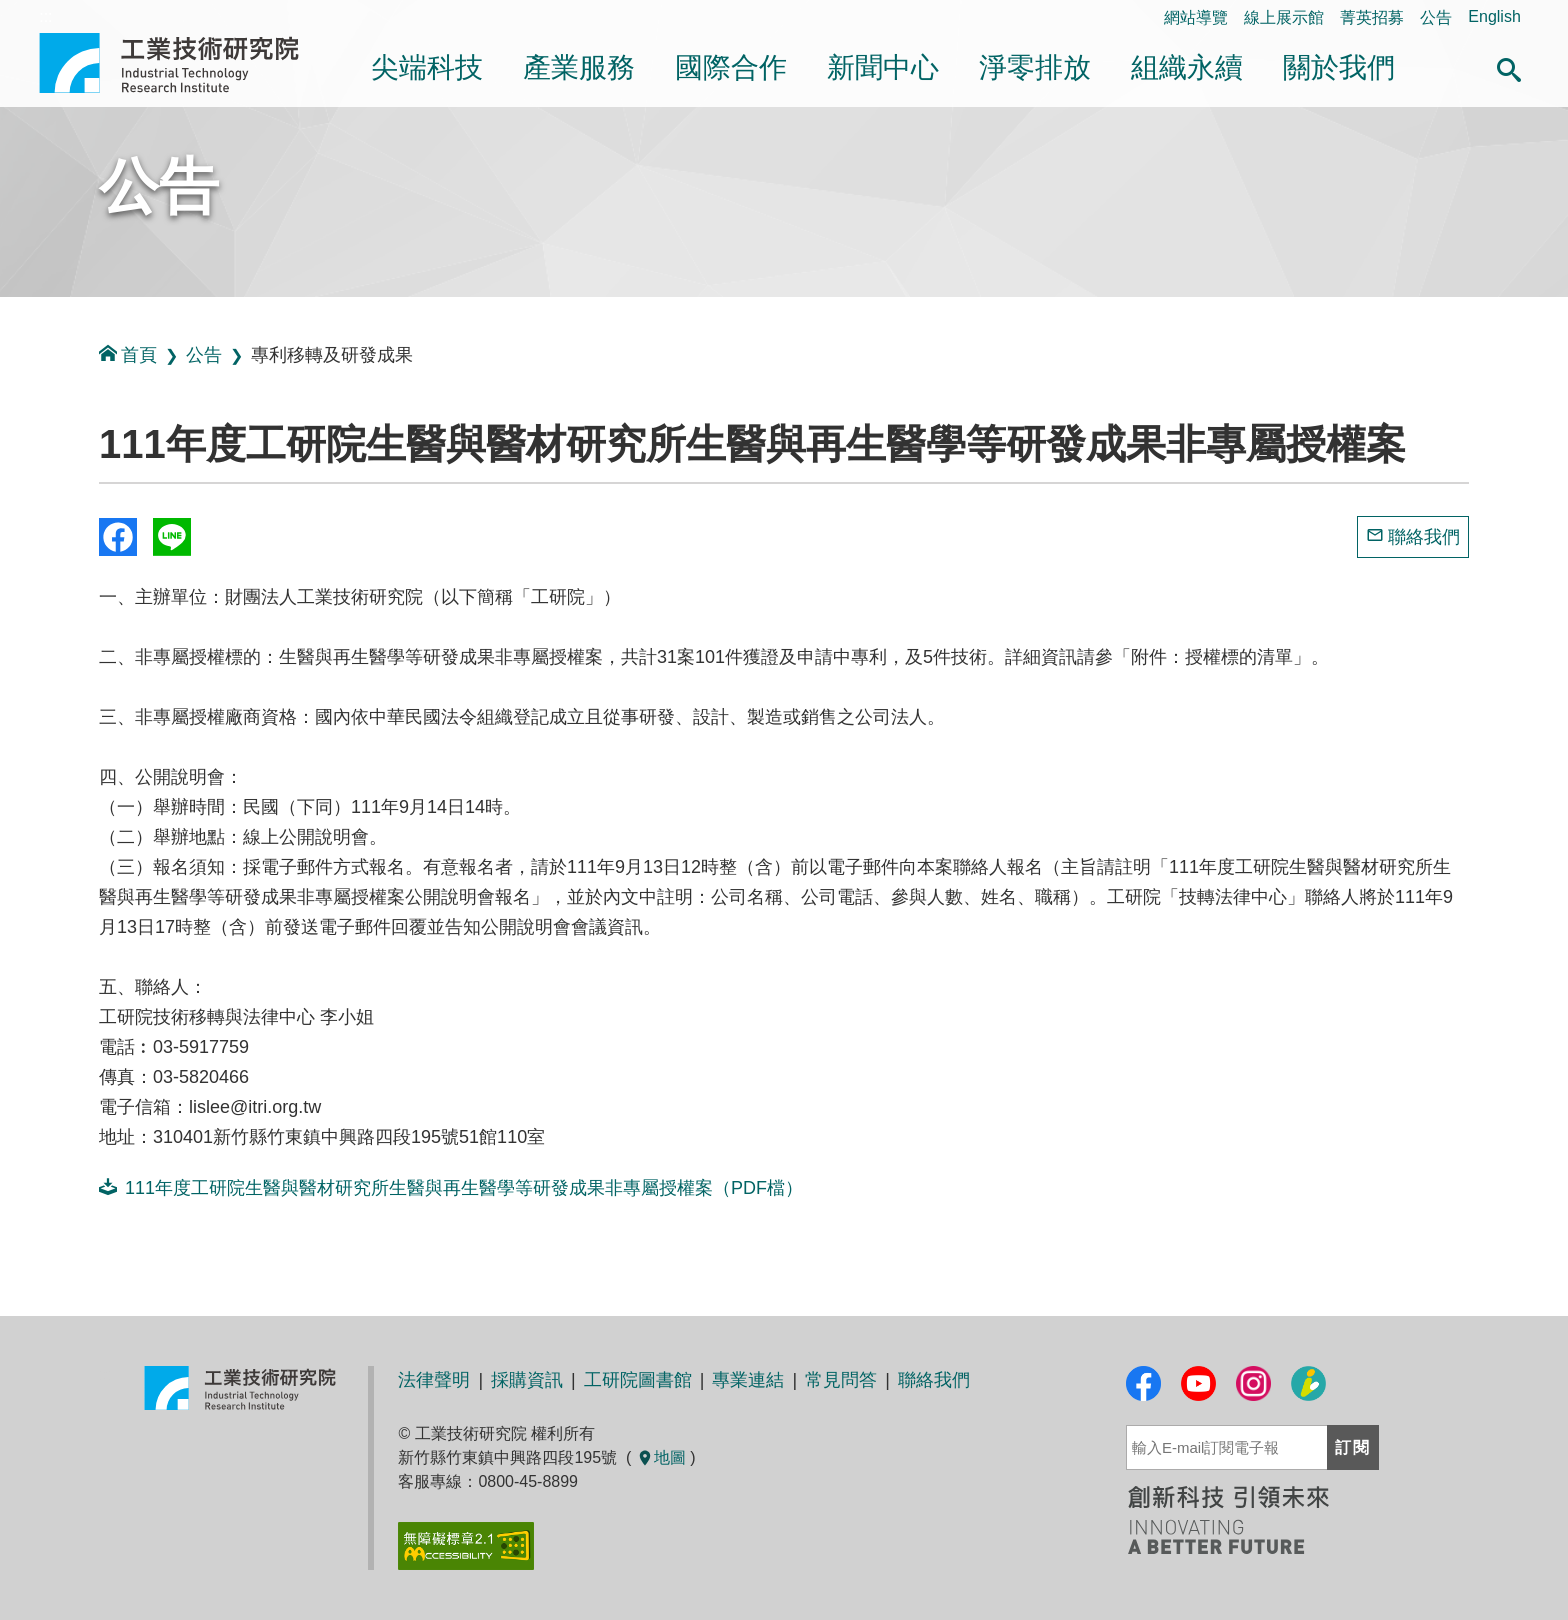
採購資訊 (527, 1380)
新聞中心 (883, 67)
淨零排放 (1035, 67)
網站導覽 (1196, 17)
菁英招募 (1372, 17)
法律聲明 (434, 1380)
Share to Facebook (118, 537)
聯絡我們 (1424, 537)
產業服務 (579, 67)
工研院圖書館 (638, 1380)
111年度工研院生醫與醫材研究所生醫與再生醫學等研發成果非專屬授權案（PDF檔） (451, 1187)
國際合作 (731, 67)
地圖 (661, 1457)
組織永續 (1187, 67)
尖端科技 (427, 67)
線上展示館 (1284, 17)
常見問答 (841, 1380)
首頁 (128, 354)
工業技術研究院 (183, 63)
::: (6, 448)
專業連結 (748, 1380)
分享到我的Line (172, 537)
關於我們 (1339, 67)
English (1494, 16)
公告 (1436, 17)
